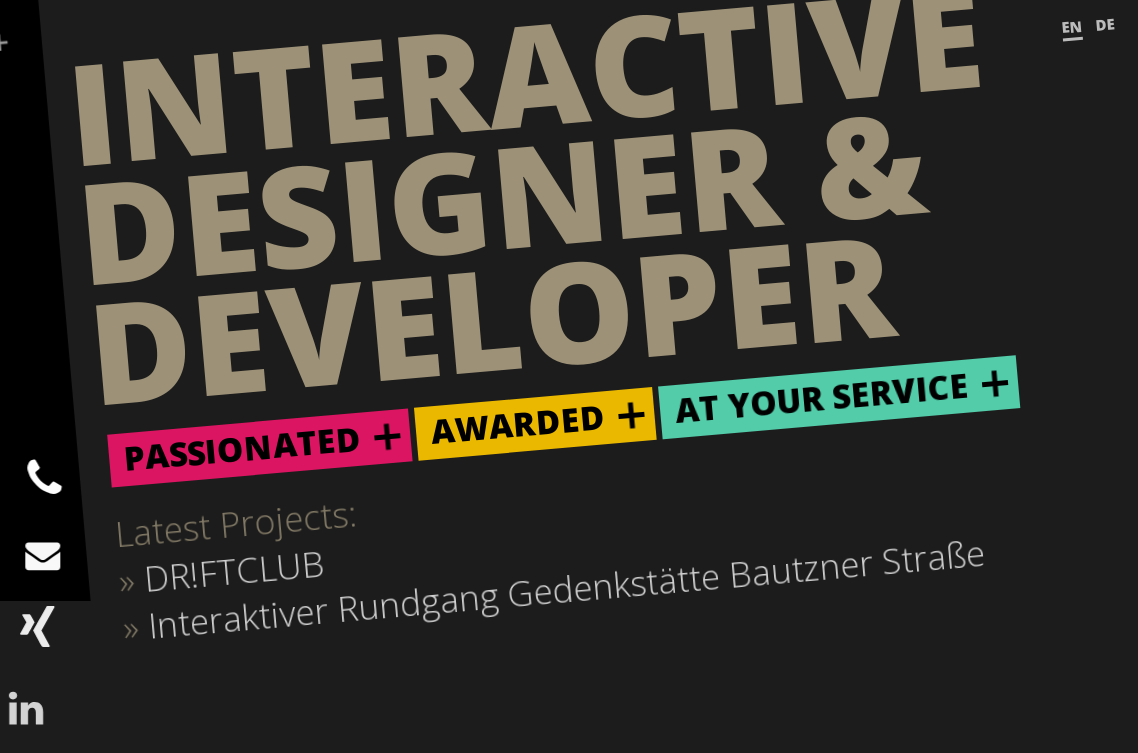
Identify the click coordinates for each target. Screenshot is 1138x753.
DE (1105, 24)
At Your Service (821, 398)
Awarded (517, 424)
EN (1072, 27)
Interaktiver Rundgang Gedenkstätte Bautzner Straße (566, 589)
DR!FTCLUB (234, 570)
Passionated (242, 448)
